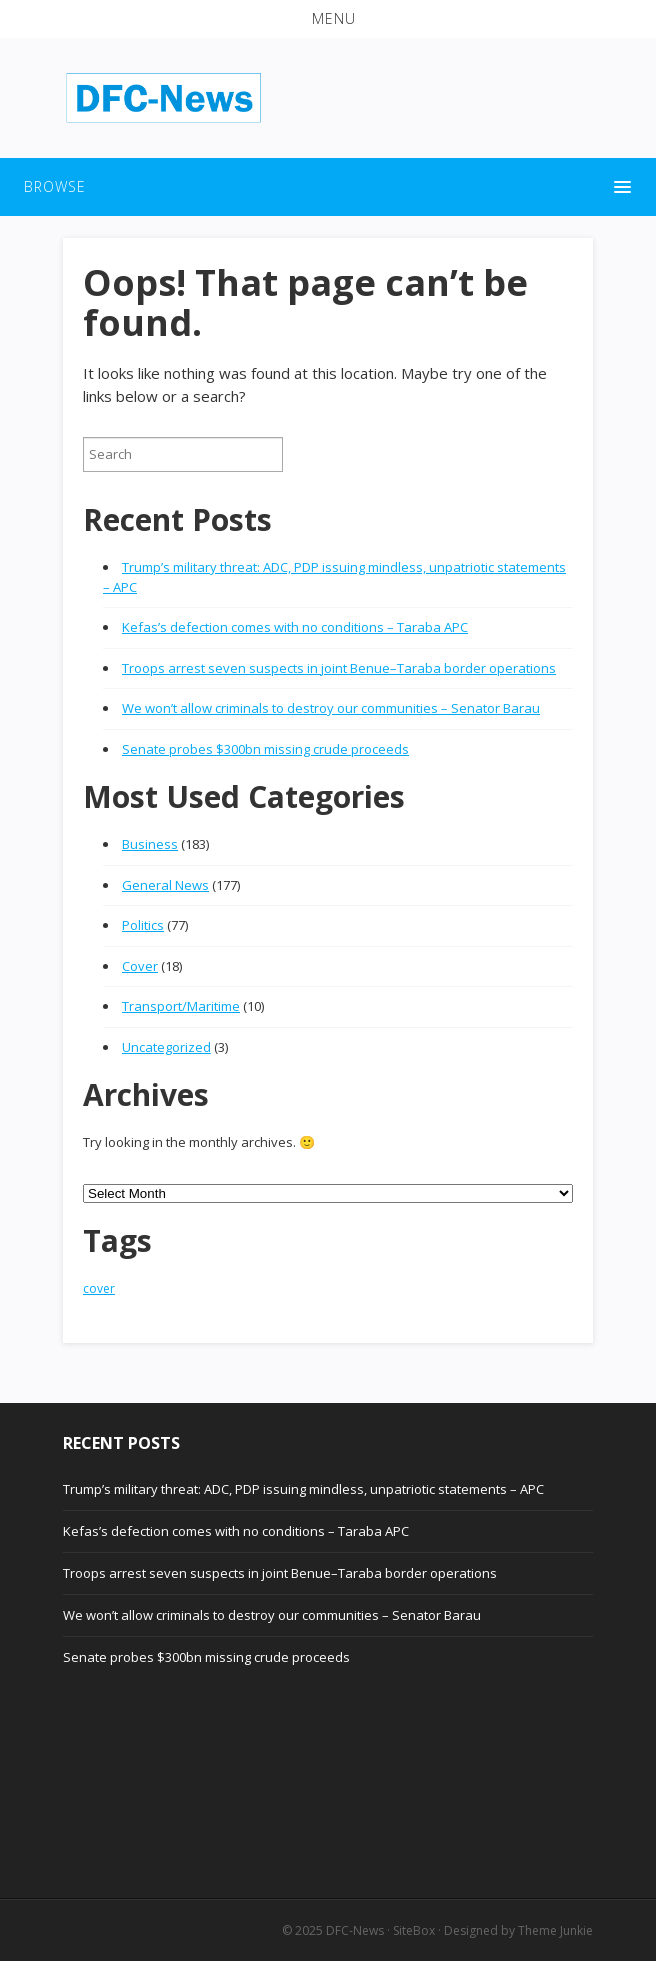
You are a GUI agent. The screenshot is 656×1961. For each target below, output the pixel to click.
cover (99, 1288)
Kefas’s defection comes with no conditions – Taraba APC (295, 627)
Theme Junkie (555, 1930)
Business (150, 844)
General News (165, 885)
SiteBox (414, 1930)
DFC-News (355, 1930)
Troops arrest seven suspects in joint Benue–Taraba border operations (339, 668)
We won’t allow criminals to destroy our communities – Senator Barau (331, 708)
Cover (140, 966)
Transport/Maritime (181, 1006)
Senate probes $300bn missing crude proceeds (265, 749)
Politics (143, 925)
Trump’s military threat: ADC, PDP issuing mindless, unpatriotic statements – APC (303, 1489)
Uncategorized (166, 1047)
